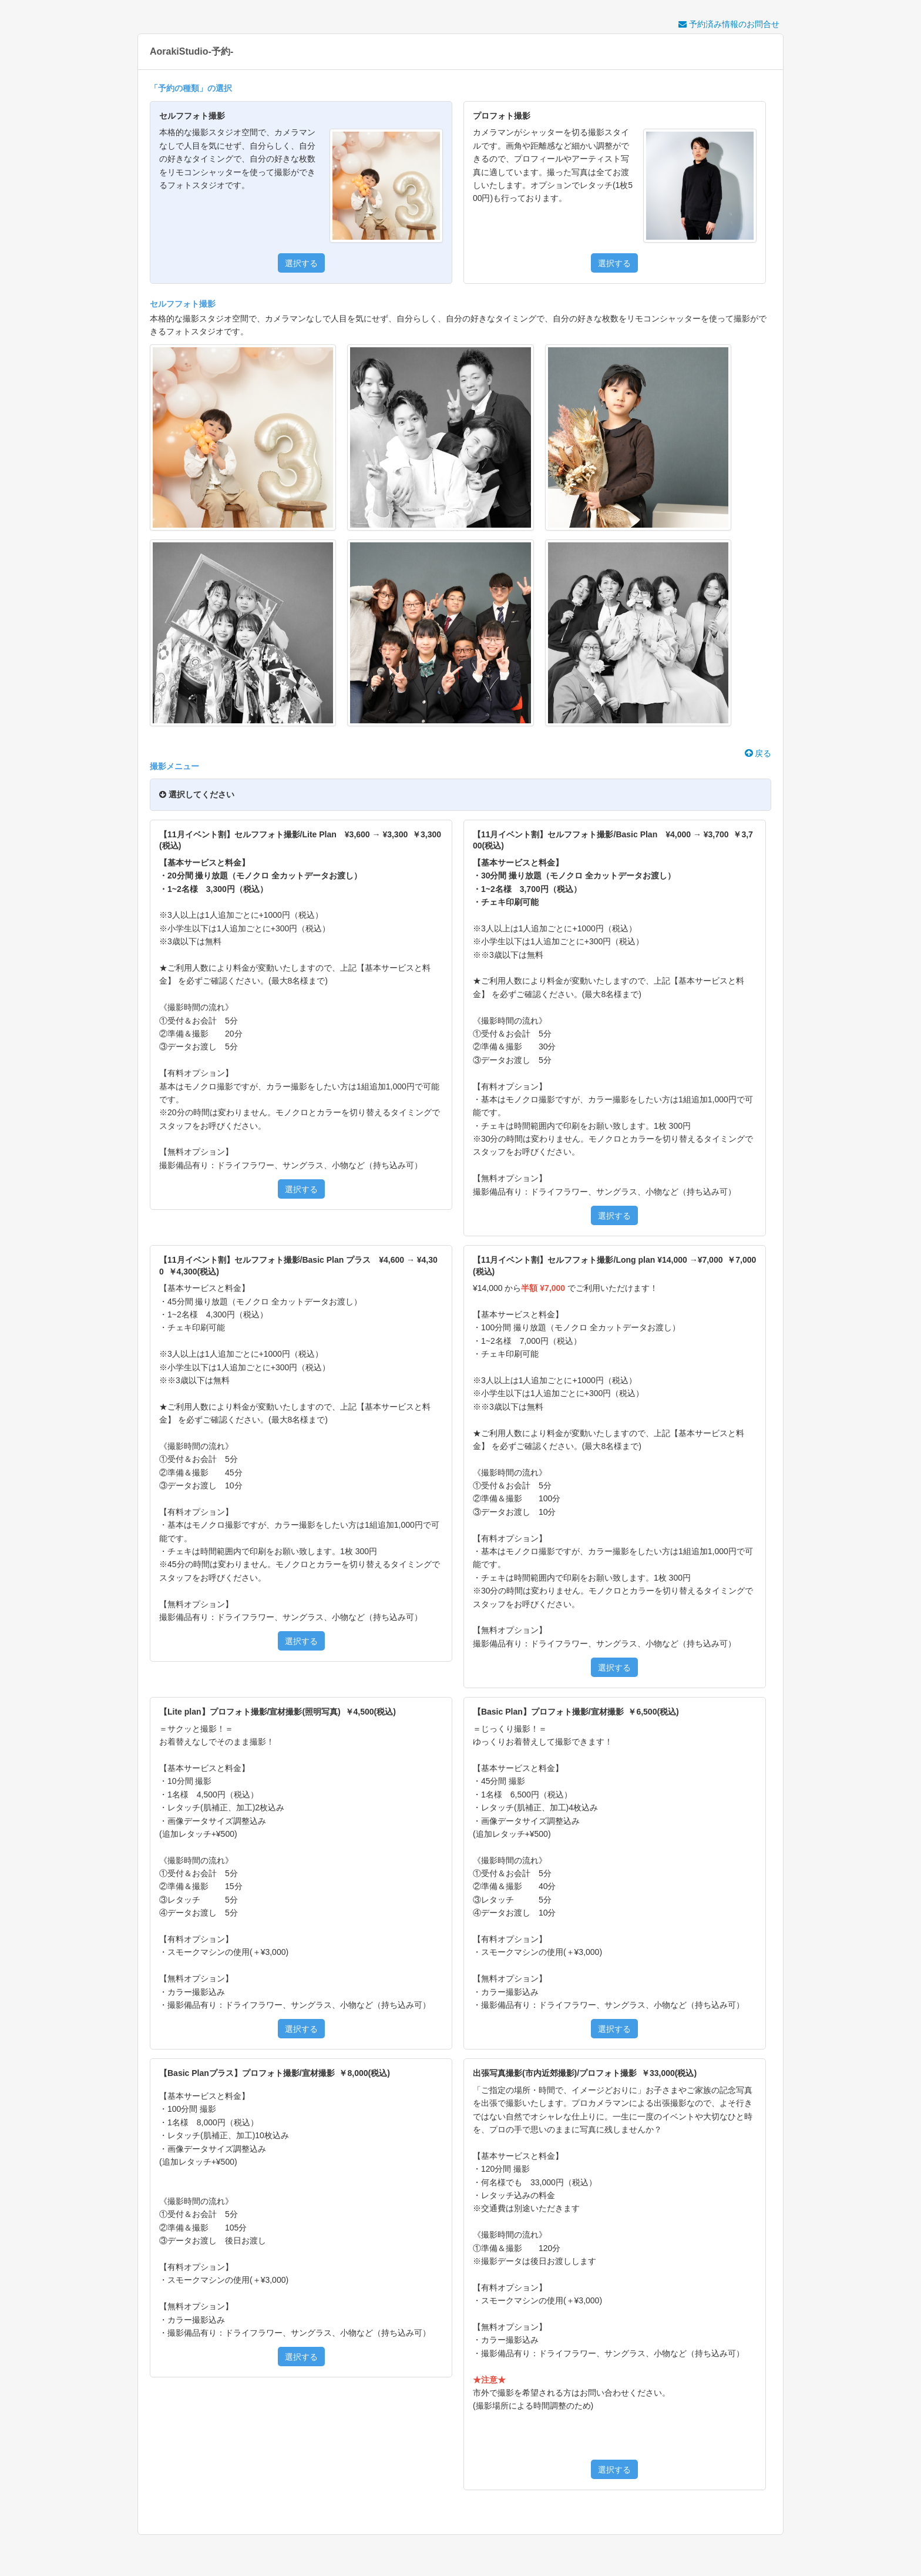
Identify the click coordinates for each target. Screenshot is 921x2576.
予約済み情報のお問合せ (728, 24)
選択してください (196, 794)
